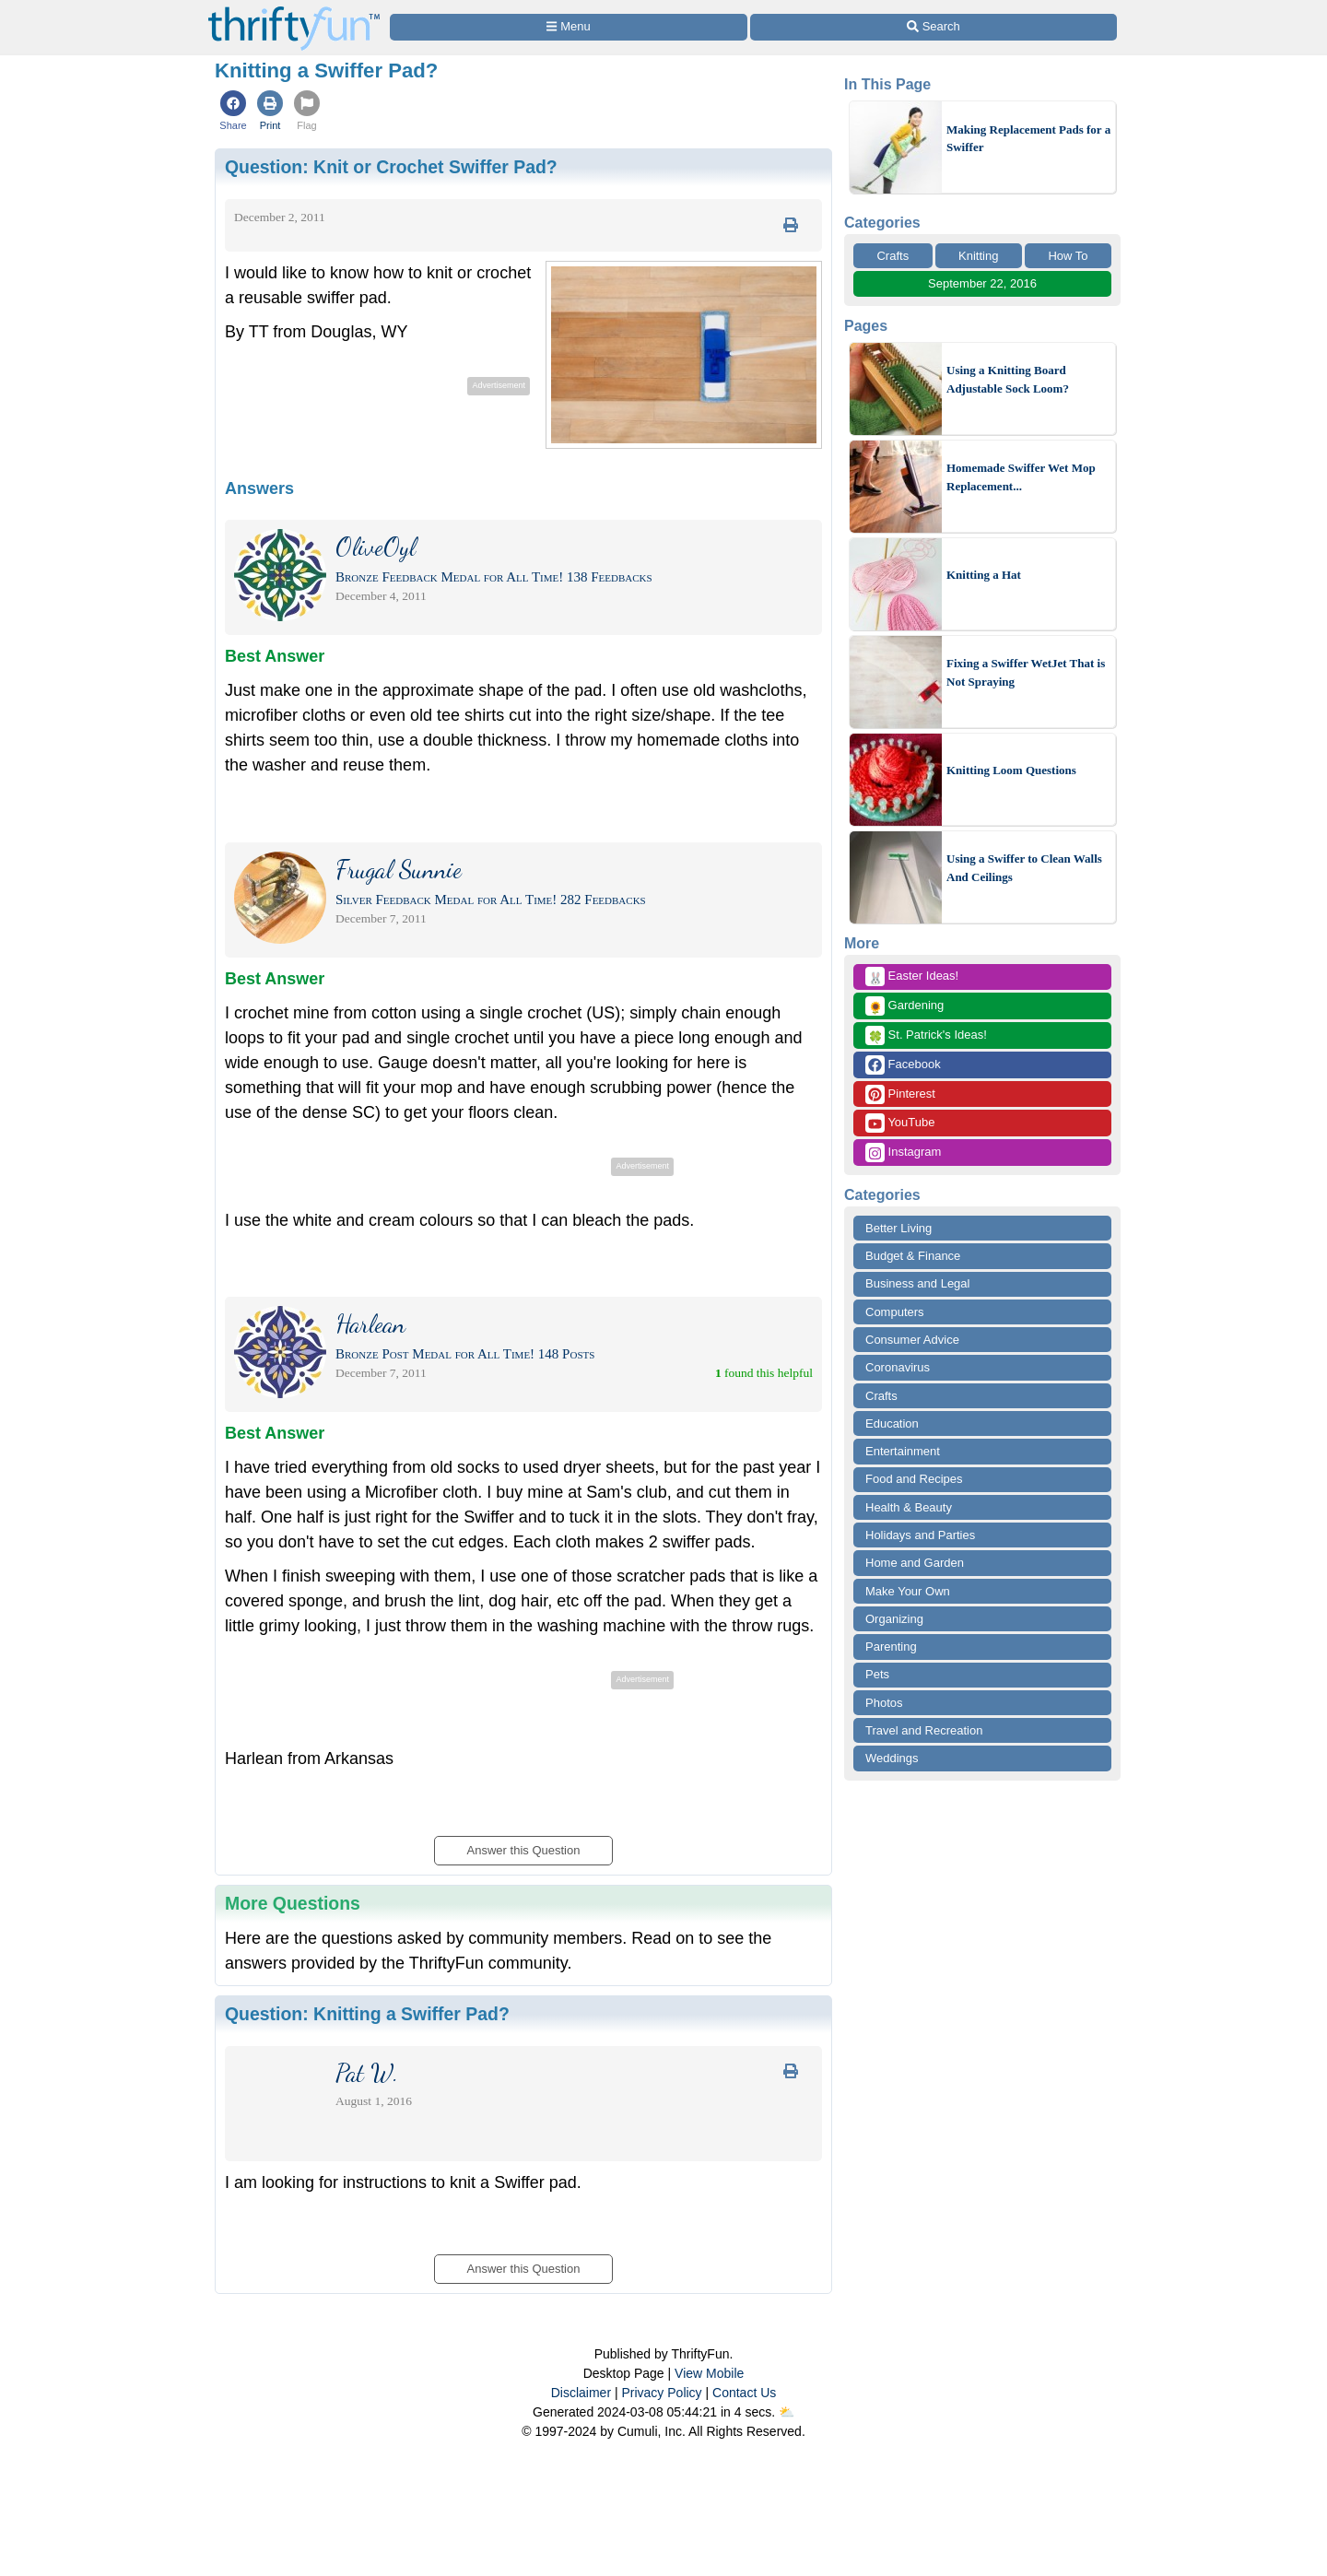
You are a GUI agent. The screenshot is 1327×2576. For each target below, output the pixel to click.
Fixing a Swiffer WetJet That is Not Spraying (1025, 672)
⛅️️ (786, 2412)
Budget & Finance (912, 1256)
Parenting (891, 1646)
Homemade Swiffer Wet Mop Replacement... (1021, 477)
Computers (894, 1312)
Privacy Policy (661, 2392)
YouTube (899, 1123)
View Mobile (709, 2373)
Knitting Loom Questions (1011, 770)
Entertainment (902, 1451)
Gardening (904, 1006)
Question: (391, 167)
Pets (877, 1674)
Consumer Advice (912, 1340)
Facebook (903, 1065)
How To (1067, 256)
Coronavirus (897, 1367)
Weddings (892, 1758)
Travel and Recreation (923, 1730)
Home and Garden (914, 1563)
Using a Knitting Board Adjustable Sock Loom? (1007, 379)
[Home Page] (294, 10)
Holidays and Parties (920, 1535)
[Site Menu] (568, 27)
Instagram (903, 1152)
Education (892, 1423)
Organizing (894, 1619)
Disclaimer (581, 2392)
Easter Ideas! (911, 976)
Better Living (898, 1228)
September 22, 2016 (982, 283)
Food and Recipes (914, 1479)
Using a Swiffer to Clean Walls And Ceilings (1024, 868)
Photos (883, 1703)
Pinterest (900, 1094)
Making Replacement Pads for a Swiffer (1028, 139)
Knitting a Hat (983, 575)
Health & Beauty (908, 1507)
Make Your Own (907, 1591)
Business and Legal (917, 1283)
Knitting (978, 256)
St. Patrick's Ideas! (926, 1035)
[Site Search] (933, 27)
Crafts (892, 256)
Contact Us (744, 2392)
